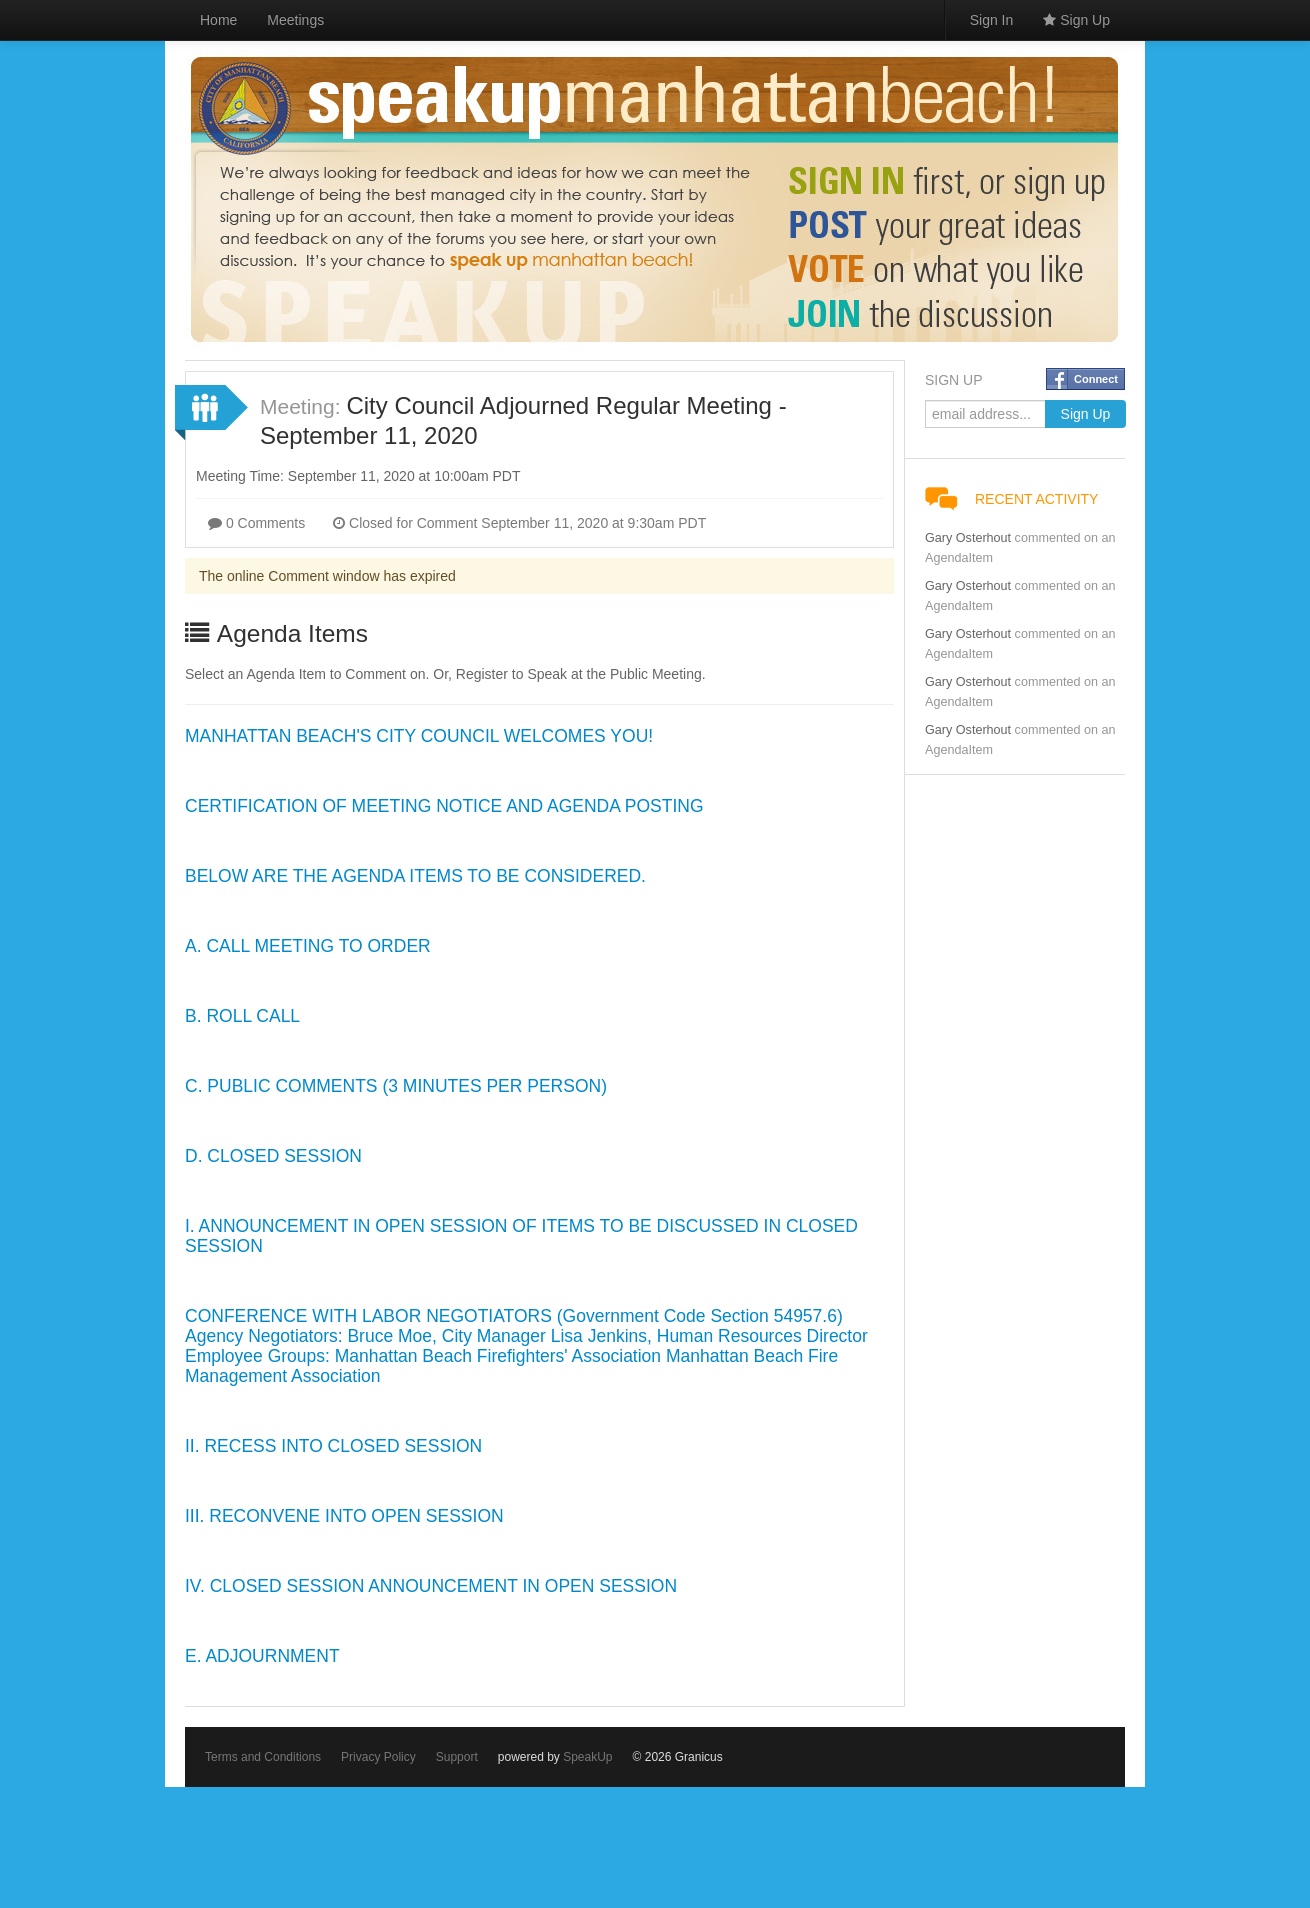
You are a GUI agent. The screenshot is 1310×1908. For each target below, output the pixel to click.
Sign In (992, 20)
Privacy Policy (378, 1757)
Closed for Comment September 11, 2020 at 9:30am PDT (519, 523)
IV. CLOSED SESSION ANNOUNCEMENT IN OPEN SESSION (431, 1586)
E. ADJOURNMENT (262, 1656)
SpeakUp (587, 1757)
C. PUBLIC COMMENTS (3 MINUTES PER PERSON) (396, 1086)
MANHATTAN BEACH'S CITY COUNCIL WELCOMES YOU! (419, 736)
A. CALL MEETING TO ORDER (308, 946)
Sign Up (1076, 20)
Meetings (295, 20)
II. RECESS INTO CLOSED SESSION (333, 1446)
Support (457, 1757)
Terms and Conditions (263, 1757)
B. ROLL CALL (242, 1016)
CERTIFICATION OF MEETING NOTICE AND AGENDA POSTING (444, 806)
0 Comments (256, 523)
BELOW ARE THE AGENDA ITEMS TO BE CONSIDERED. (415, 876)
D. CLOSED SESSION (273, 1156)
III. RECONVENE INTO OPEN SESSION (344, 1516)
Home (218, 20)
